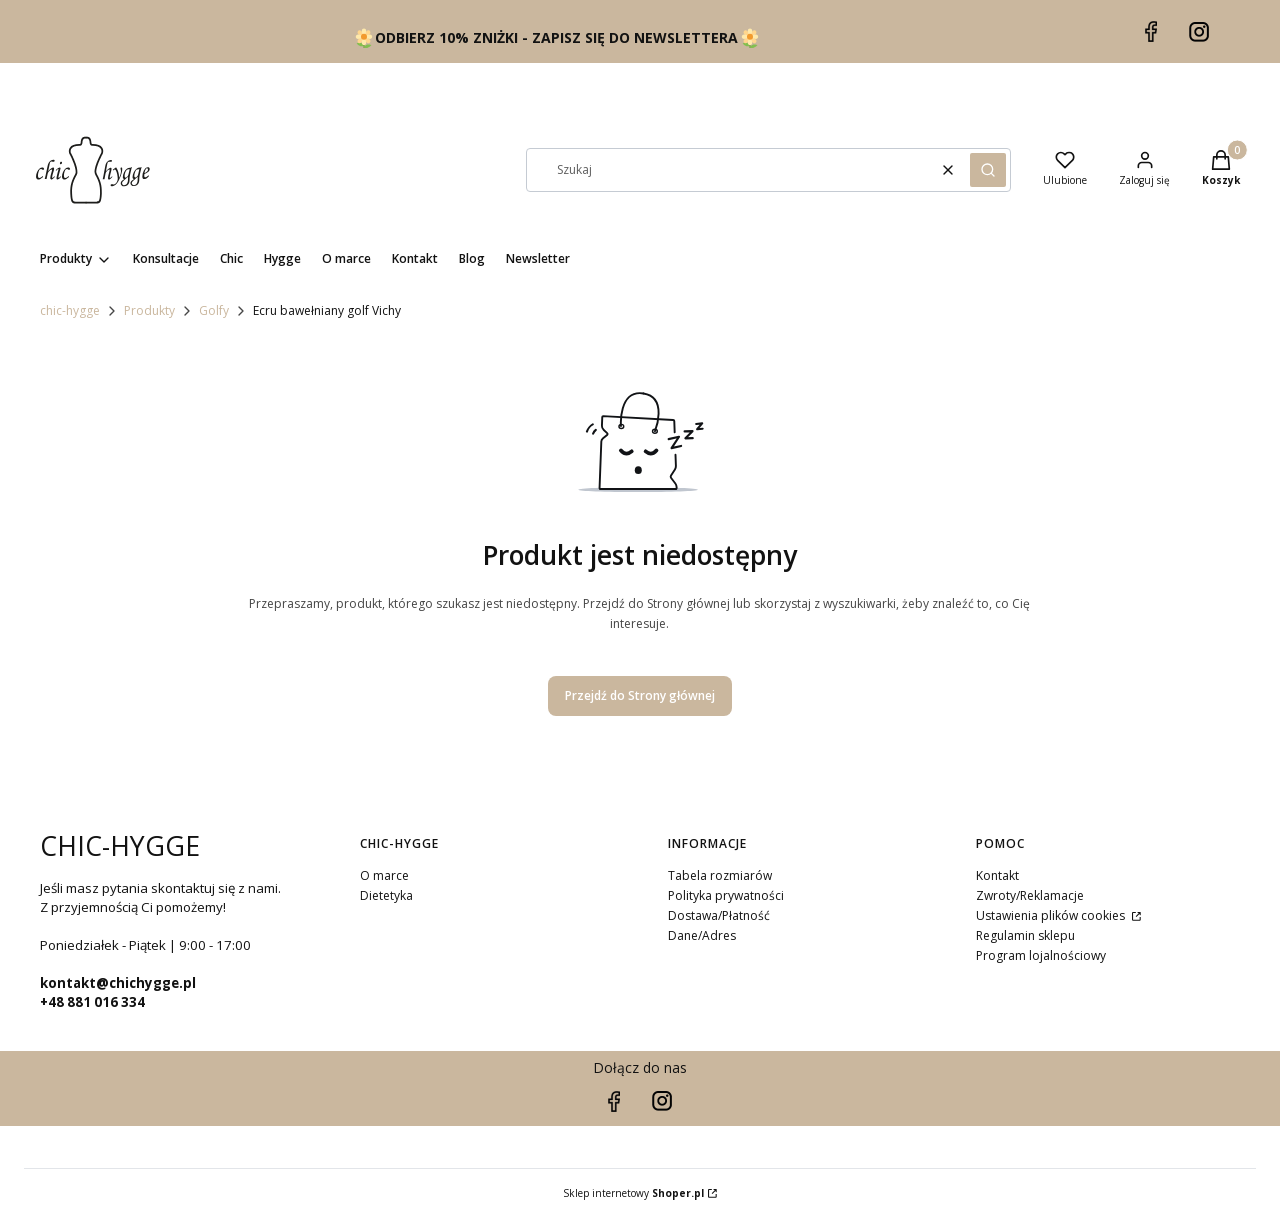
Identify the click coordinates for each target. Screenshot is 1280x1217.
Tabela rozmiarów (720, 875)
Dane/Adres (702, 935)
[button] (988, 170)
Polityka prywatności (726, 895)
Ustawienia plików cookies (1052, 915)
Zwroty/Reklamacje (1030, 895)
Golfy (214, 310)
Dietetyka (386, 895)
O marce (384, 875)
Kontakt (997, 875)
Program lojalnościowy (1041, 955)
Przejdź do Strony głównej (640, 695)
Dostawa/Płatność (719, 915)
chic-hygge (70, 310)
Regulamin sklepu (1025, 935)
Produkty (149, 310)
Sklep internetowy (633, 1193)
